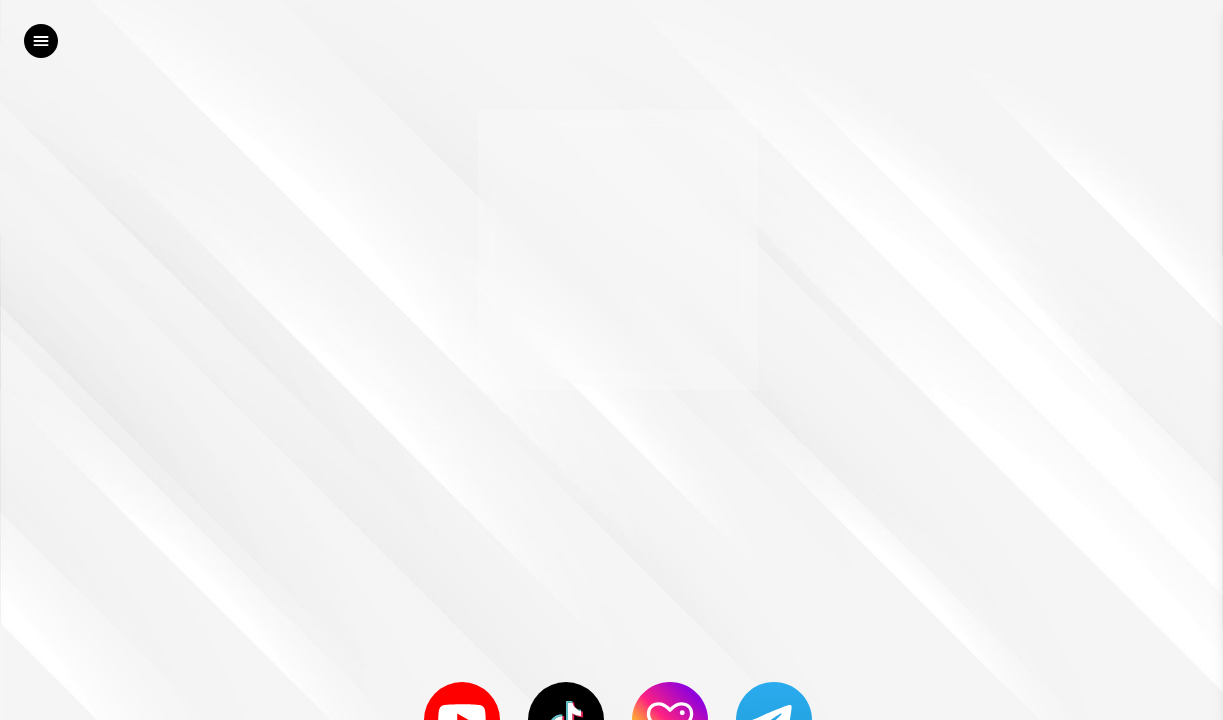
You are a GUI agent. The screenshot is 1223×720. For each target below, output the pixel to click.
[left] (41, 41)
